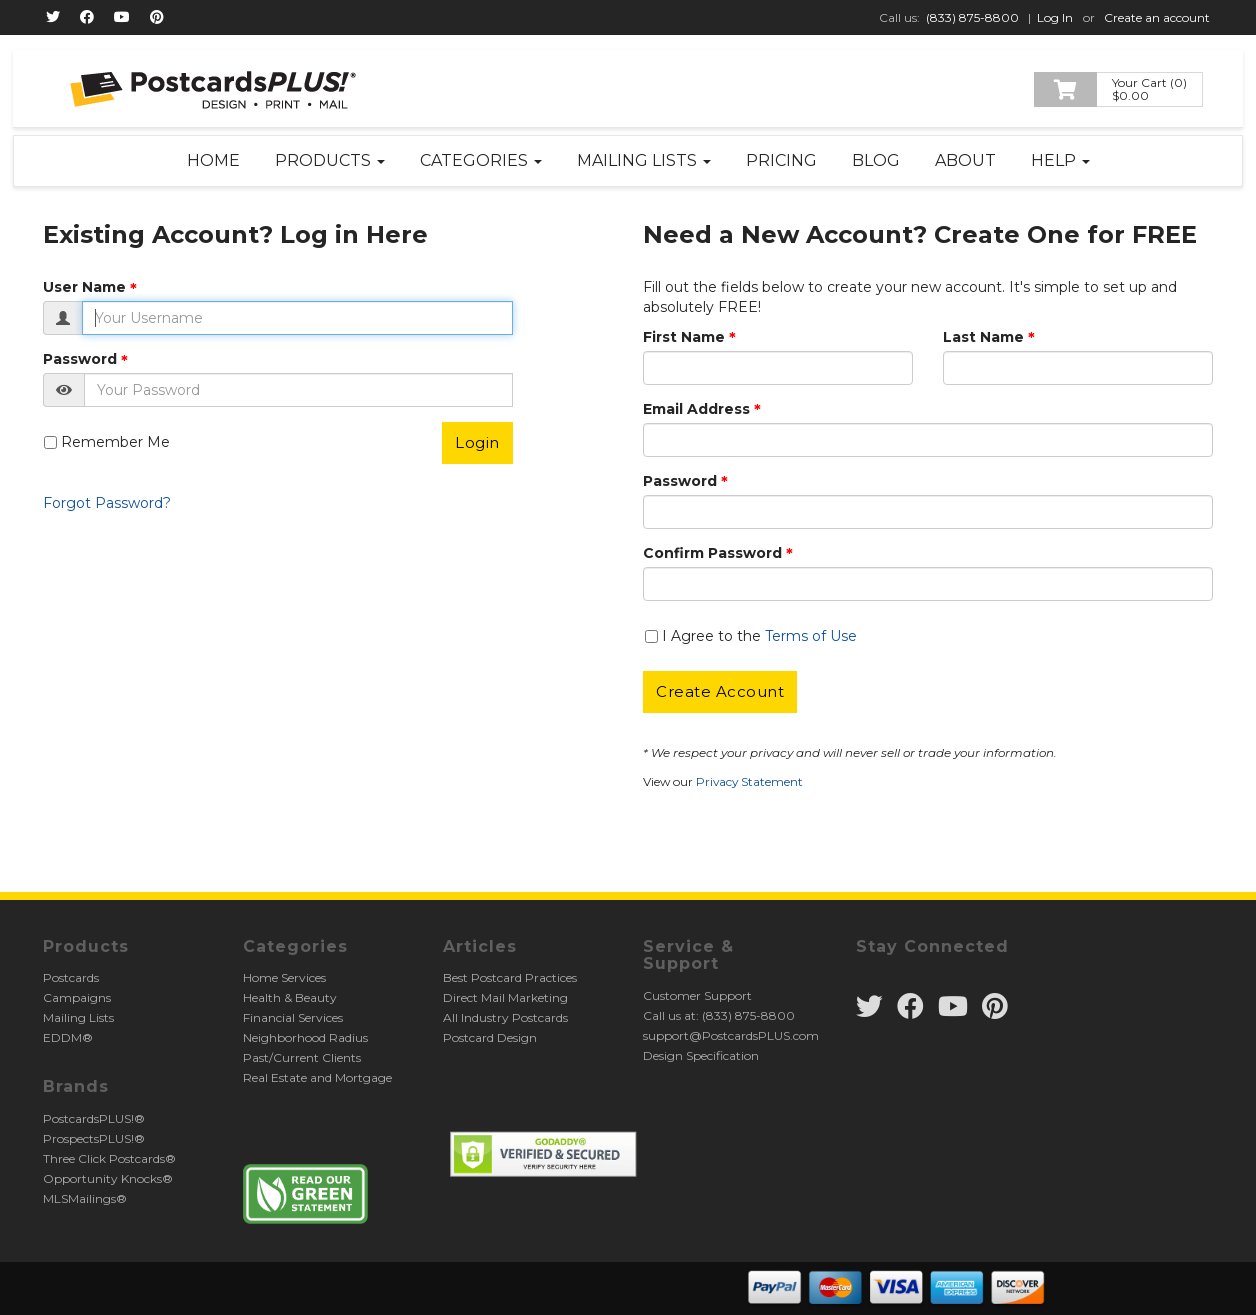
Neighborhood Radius (305, 1037)
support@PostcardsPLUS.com (731, 1035)
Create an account (1157, 17)
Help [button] (1060, 160)
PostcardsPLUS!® (94, 1118)
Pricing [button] (781, 160)
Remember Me (115, 442)
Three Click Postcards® (109, 1158)
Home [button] (213, 160)
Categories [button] (481, 160)
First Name (684, 337)
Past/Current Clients (302, 1057)
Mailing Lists (78, 1017)
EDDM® (68, 1037)
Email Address (696, 409)
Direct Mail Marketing (505, 997)
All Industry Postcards (505, 1017)
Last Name (983, 337)
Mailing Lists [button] (644, 160)
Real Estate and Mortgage (317, 1077)
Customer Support (697, 995)
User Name (84, 287)
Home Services (284, 977)
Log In (1055, 17)
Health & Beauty (290, 997)
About (965, 160)
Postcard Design (490, 1037)
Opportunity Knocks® (108, 1178)
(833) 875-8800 (972, 17)
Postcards (71, 977)
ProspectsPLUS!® (94, 1138)
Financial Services (293, 1017)
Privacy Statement (749, 781)
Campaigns (77, 997)
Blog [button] (876, 160)
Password (80, 359)
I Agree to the (759, 636)
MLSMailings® (85, 1198)
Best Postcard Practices (510, 977)
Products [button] (330, 160)
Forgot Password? (107, 503)
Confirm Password (712, 553)
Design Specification (701, 1055)
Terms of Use (811, 636)
